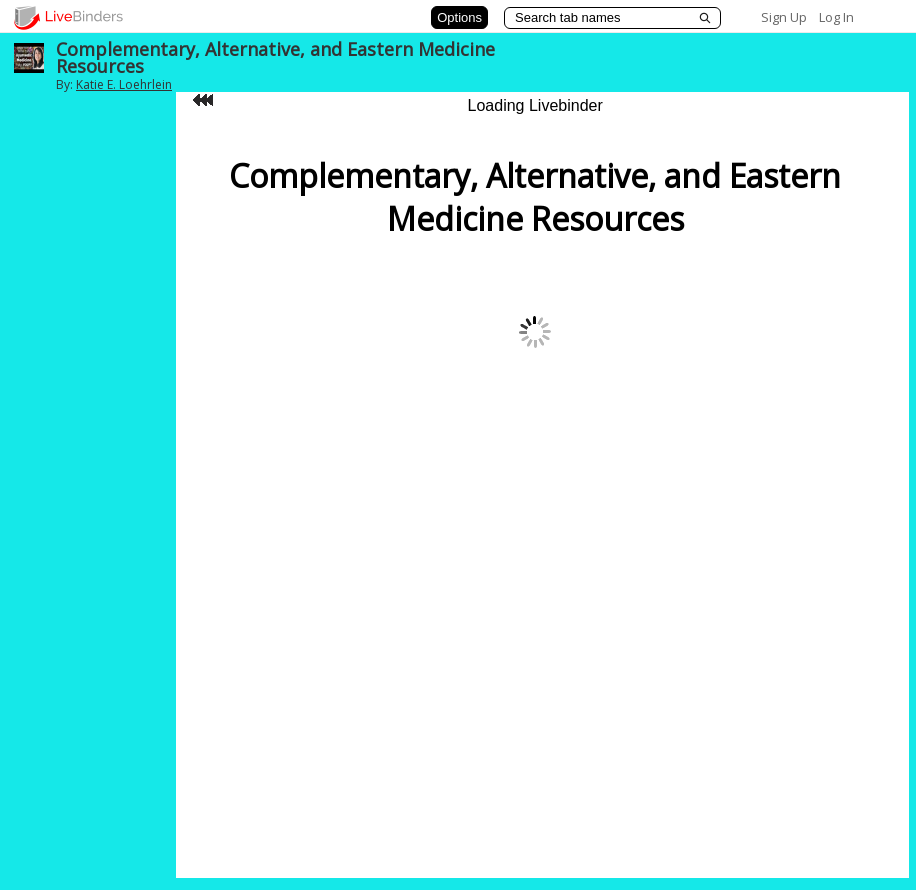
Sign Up (784, 17)
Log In (836, 17)
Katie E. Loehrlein (124, 84)
